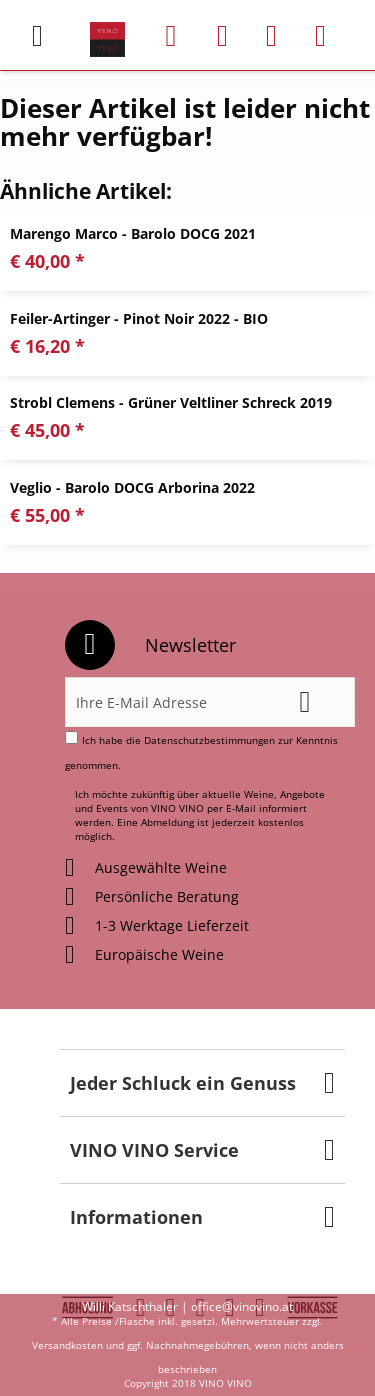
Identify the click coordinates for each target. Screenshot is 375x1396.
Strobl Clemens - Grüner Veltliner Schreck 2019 (171, 402)
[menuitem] (49, 36)
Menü (37, 28)
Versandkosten (67, 1345)
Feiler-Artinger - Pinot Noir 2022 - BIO (139, 318)
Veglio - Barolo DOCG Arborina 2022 (132, 487)
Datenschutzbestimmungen (209, 740)
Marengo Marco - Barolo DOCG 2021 (133, 233)
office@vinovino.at (242, 1306)
